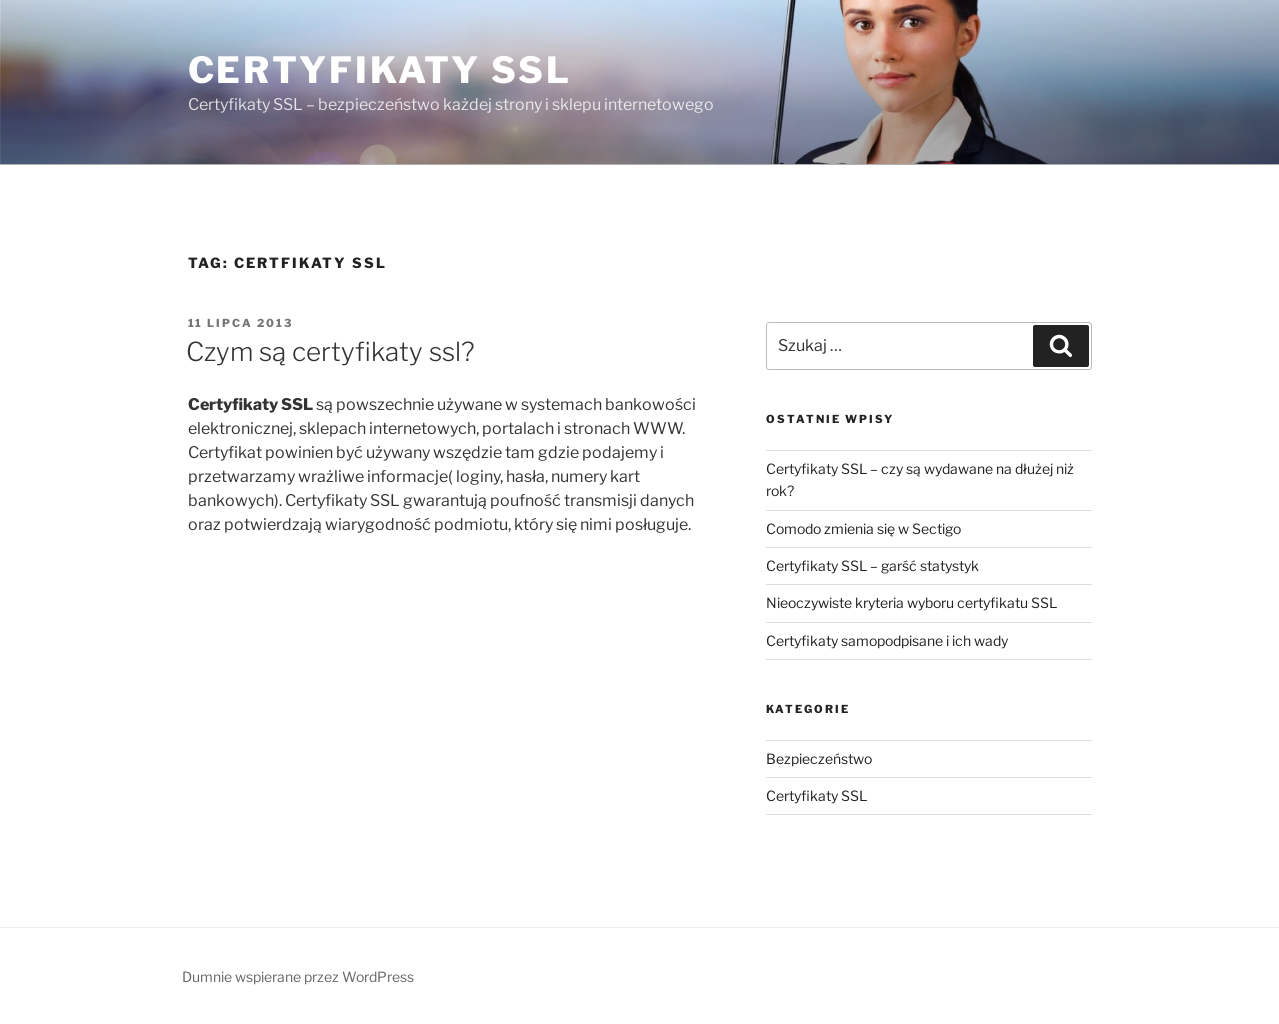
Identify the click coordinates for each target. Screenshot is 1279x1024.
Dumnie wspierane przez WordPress (298, 976)
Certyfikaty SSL (380, 70)
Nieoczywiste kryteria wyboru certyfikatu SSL (911, 602)
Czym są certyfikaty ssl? (330, 351)
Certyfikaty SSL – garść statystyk (872, 565)
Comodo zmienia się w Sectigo (863, 528)
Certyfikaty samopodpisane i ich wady (887, 640)
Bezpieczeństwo (819, 758)
